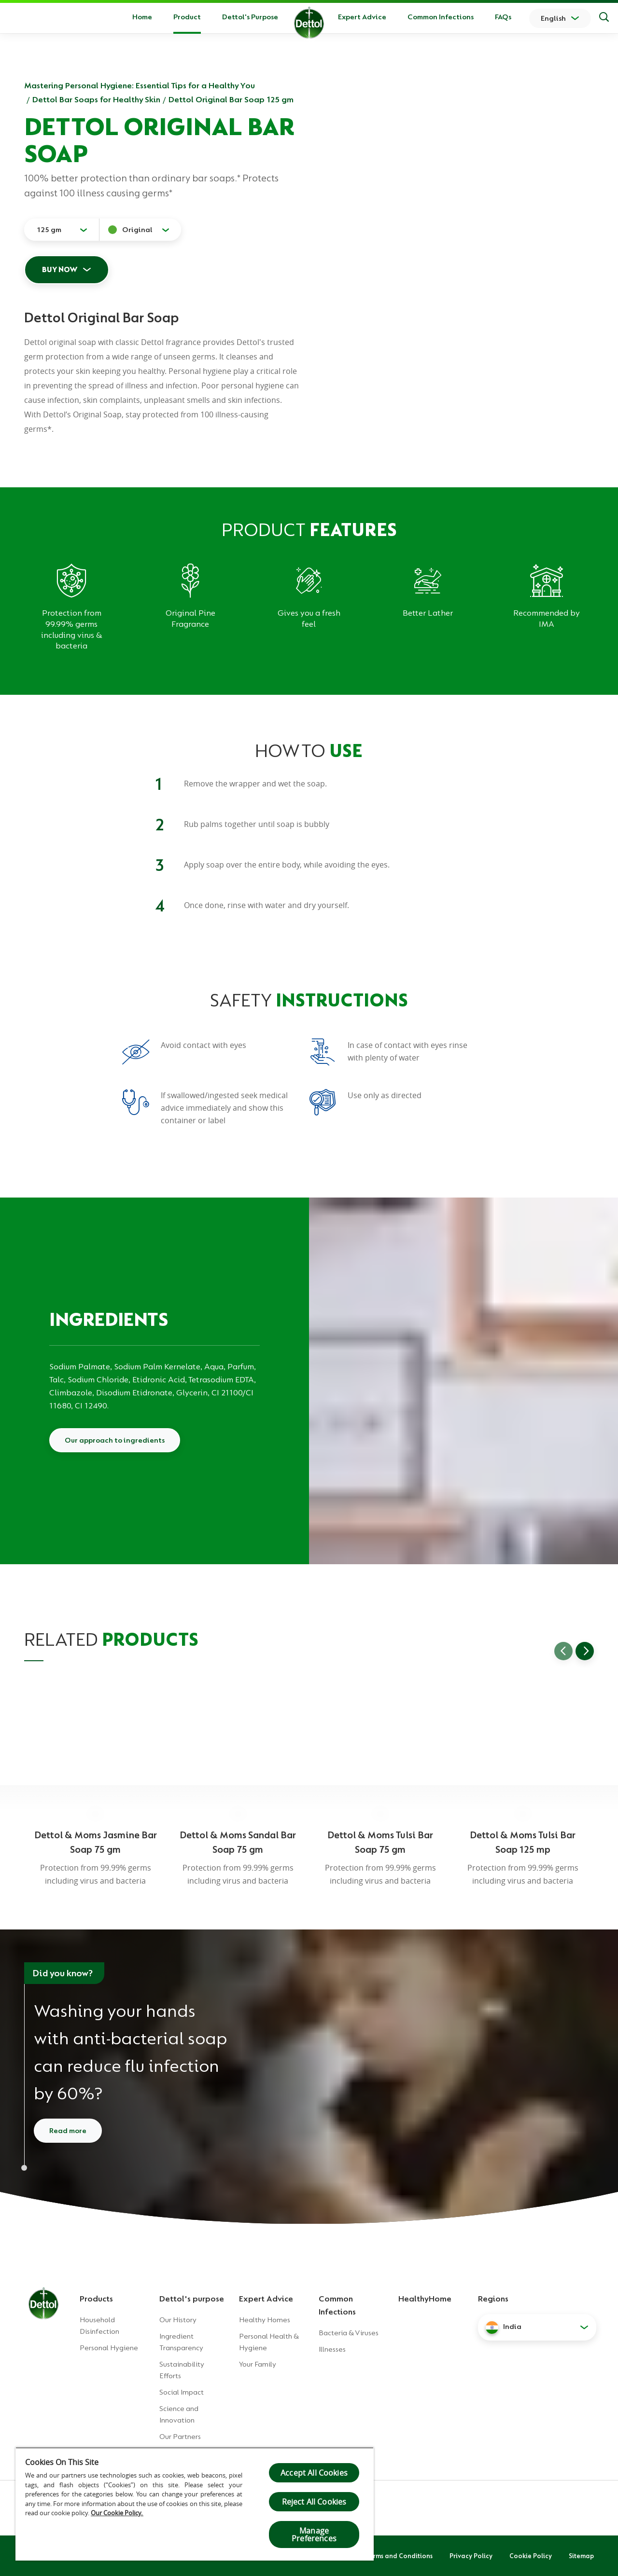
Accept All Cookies (314, 2472)
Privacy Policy (470, 2556)
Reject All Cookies (314, 2501)
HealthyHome (424, 2298)
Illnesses (332, 2349)
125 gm (49, 229)
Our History (178, 2319)
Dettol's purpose (191, 2298)
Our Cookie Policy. (117, 2512)
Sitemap (581, 2556)
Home (142, 17)
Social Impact (181, 2392)
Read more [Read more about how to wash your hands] (67, 2130)
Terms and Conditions (399, 2556)
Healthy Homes (264, 2319)
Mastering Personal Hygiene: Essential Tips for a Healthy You (139, 85)
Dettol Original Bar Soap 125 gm (231, 99)
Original (137, 229)
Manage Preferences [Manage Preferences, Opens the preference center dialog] (314, 2534)
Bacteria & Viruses (349, 2332)
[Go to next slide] (585, 1651)
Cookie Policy (530, 2556)
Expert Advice (362, 17)
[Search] (604, 18)
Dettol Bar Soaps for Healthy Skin (96, 99)
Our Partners (180, 2436)
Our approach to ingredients (115, 1440)
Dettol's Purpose (250, 17)
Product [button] (187, 17)
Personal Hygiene (109, 2347)
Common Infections (440, 17)
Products (96, 2298)
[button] (537, 2327)
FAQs (503, 17)
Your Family (257, 2364)
